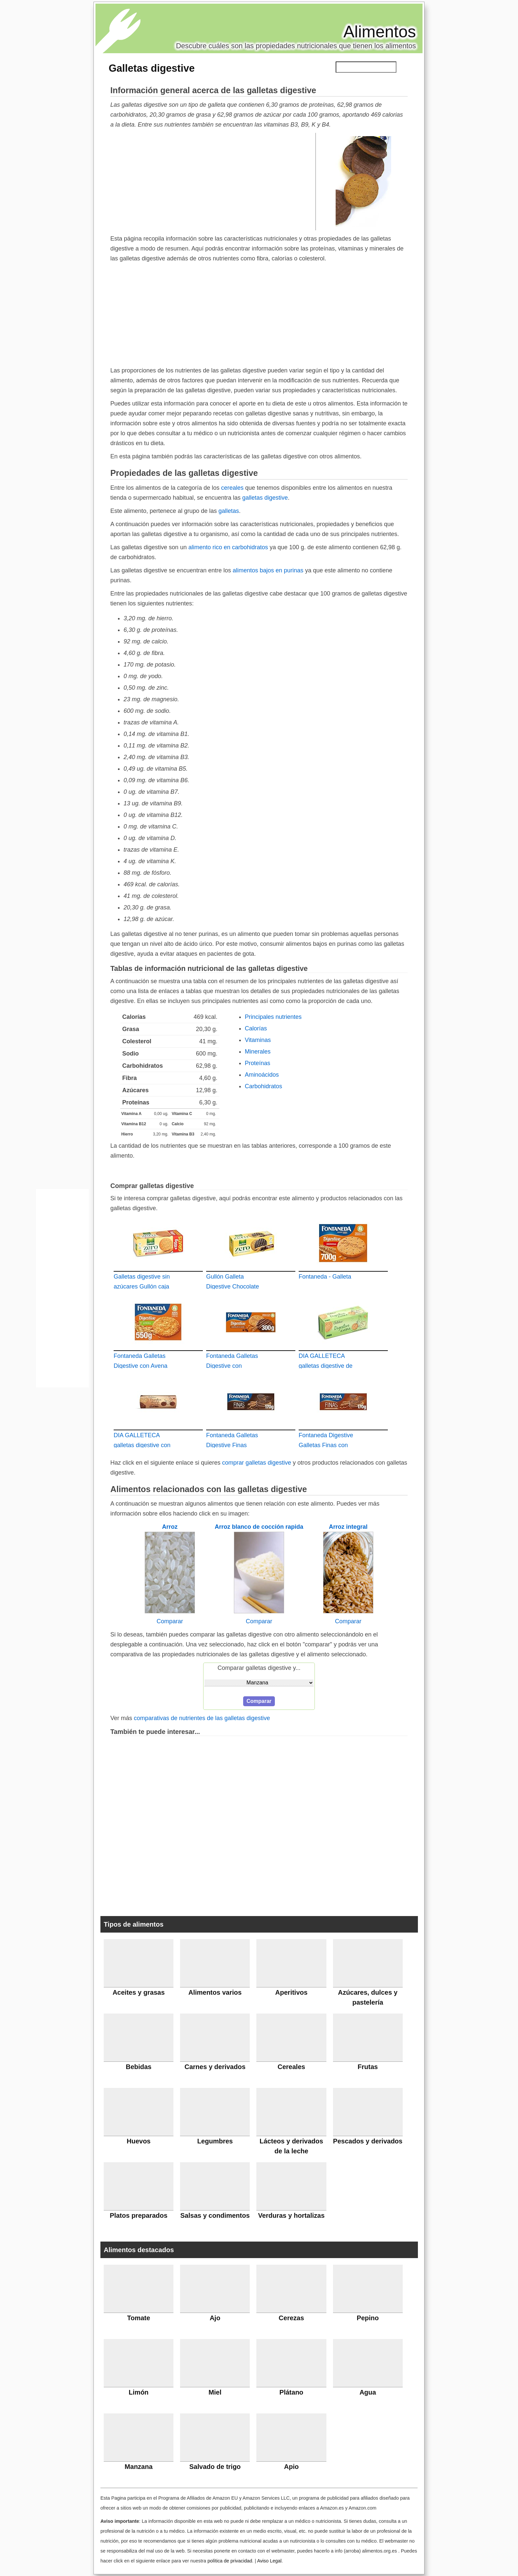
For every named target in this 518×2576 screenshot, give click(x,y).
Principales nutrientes (273, 1017)
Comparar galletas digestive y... (259, 1668)
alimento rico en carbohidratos (228, 547)
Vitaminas (258, 1040)
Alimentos (379, 31)
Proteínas (257, 1063)
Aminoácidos (262, 1074)
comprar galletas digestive (256, 1462)
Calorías (256, 1028)
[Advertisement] (213, 181)
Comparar (170, 1621)
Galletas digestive (152, 68)
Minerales (258, 1051)
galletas (228, 511)
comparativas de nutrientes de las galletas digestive (202, 1718)
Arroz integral (348, 1526)
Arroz (169, 1526)
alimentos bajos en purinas (268, 570)
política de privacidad (229, 2560)
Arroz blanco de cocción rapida (259, 1526)
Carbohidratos (263, 1086)
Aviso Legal (269, 2560)
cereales (232, 487)
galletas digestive (265, 497)
